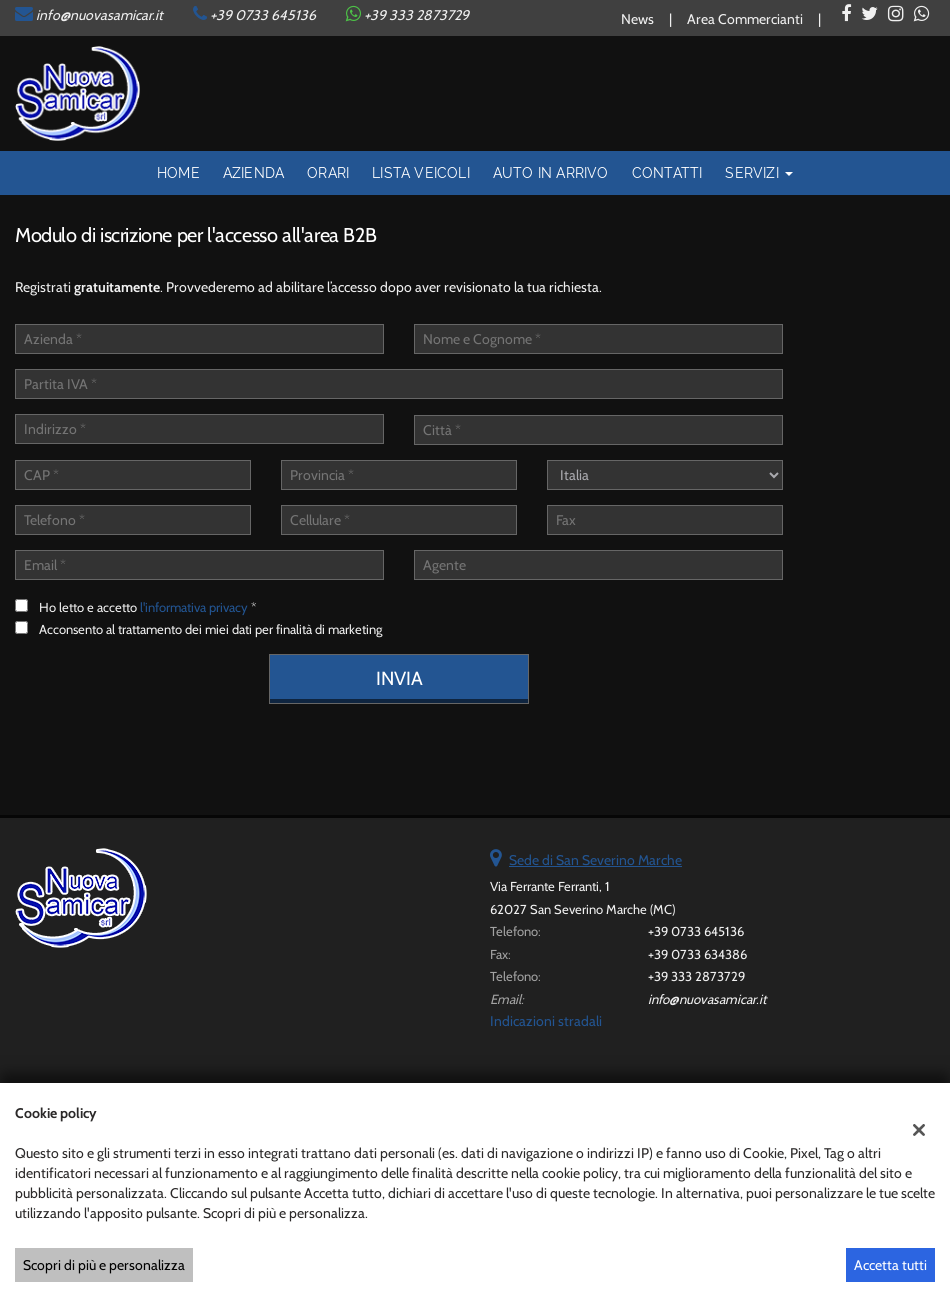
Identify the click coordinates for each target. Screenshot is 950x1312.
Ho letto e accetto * (148, 607)
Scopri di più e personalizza (104, 1265)
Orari (328, 173)
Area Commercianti (745, 19)
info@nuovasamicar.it (99, 15)
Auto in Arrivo (551, 173)
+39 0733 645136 (263, 15)
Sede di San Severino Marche (595, 860)
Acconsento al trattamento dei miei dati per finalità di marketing (210, 629)
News (637, 19)
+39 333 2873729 (696, 976)
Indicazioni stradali (546, 1021)
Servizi (759, 173)
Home (178, 173)
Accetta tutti (890, 1265)
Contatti (667, 173)
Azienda (253, 173)
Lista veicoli (421, 173)
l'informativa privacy (194, 607)
